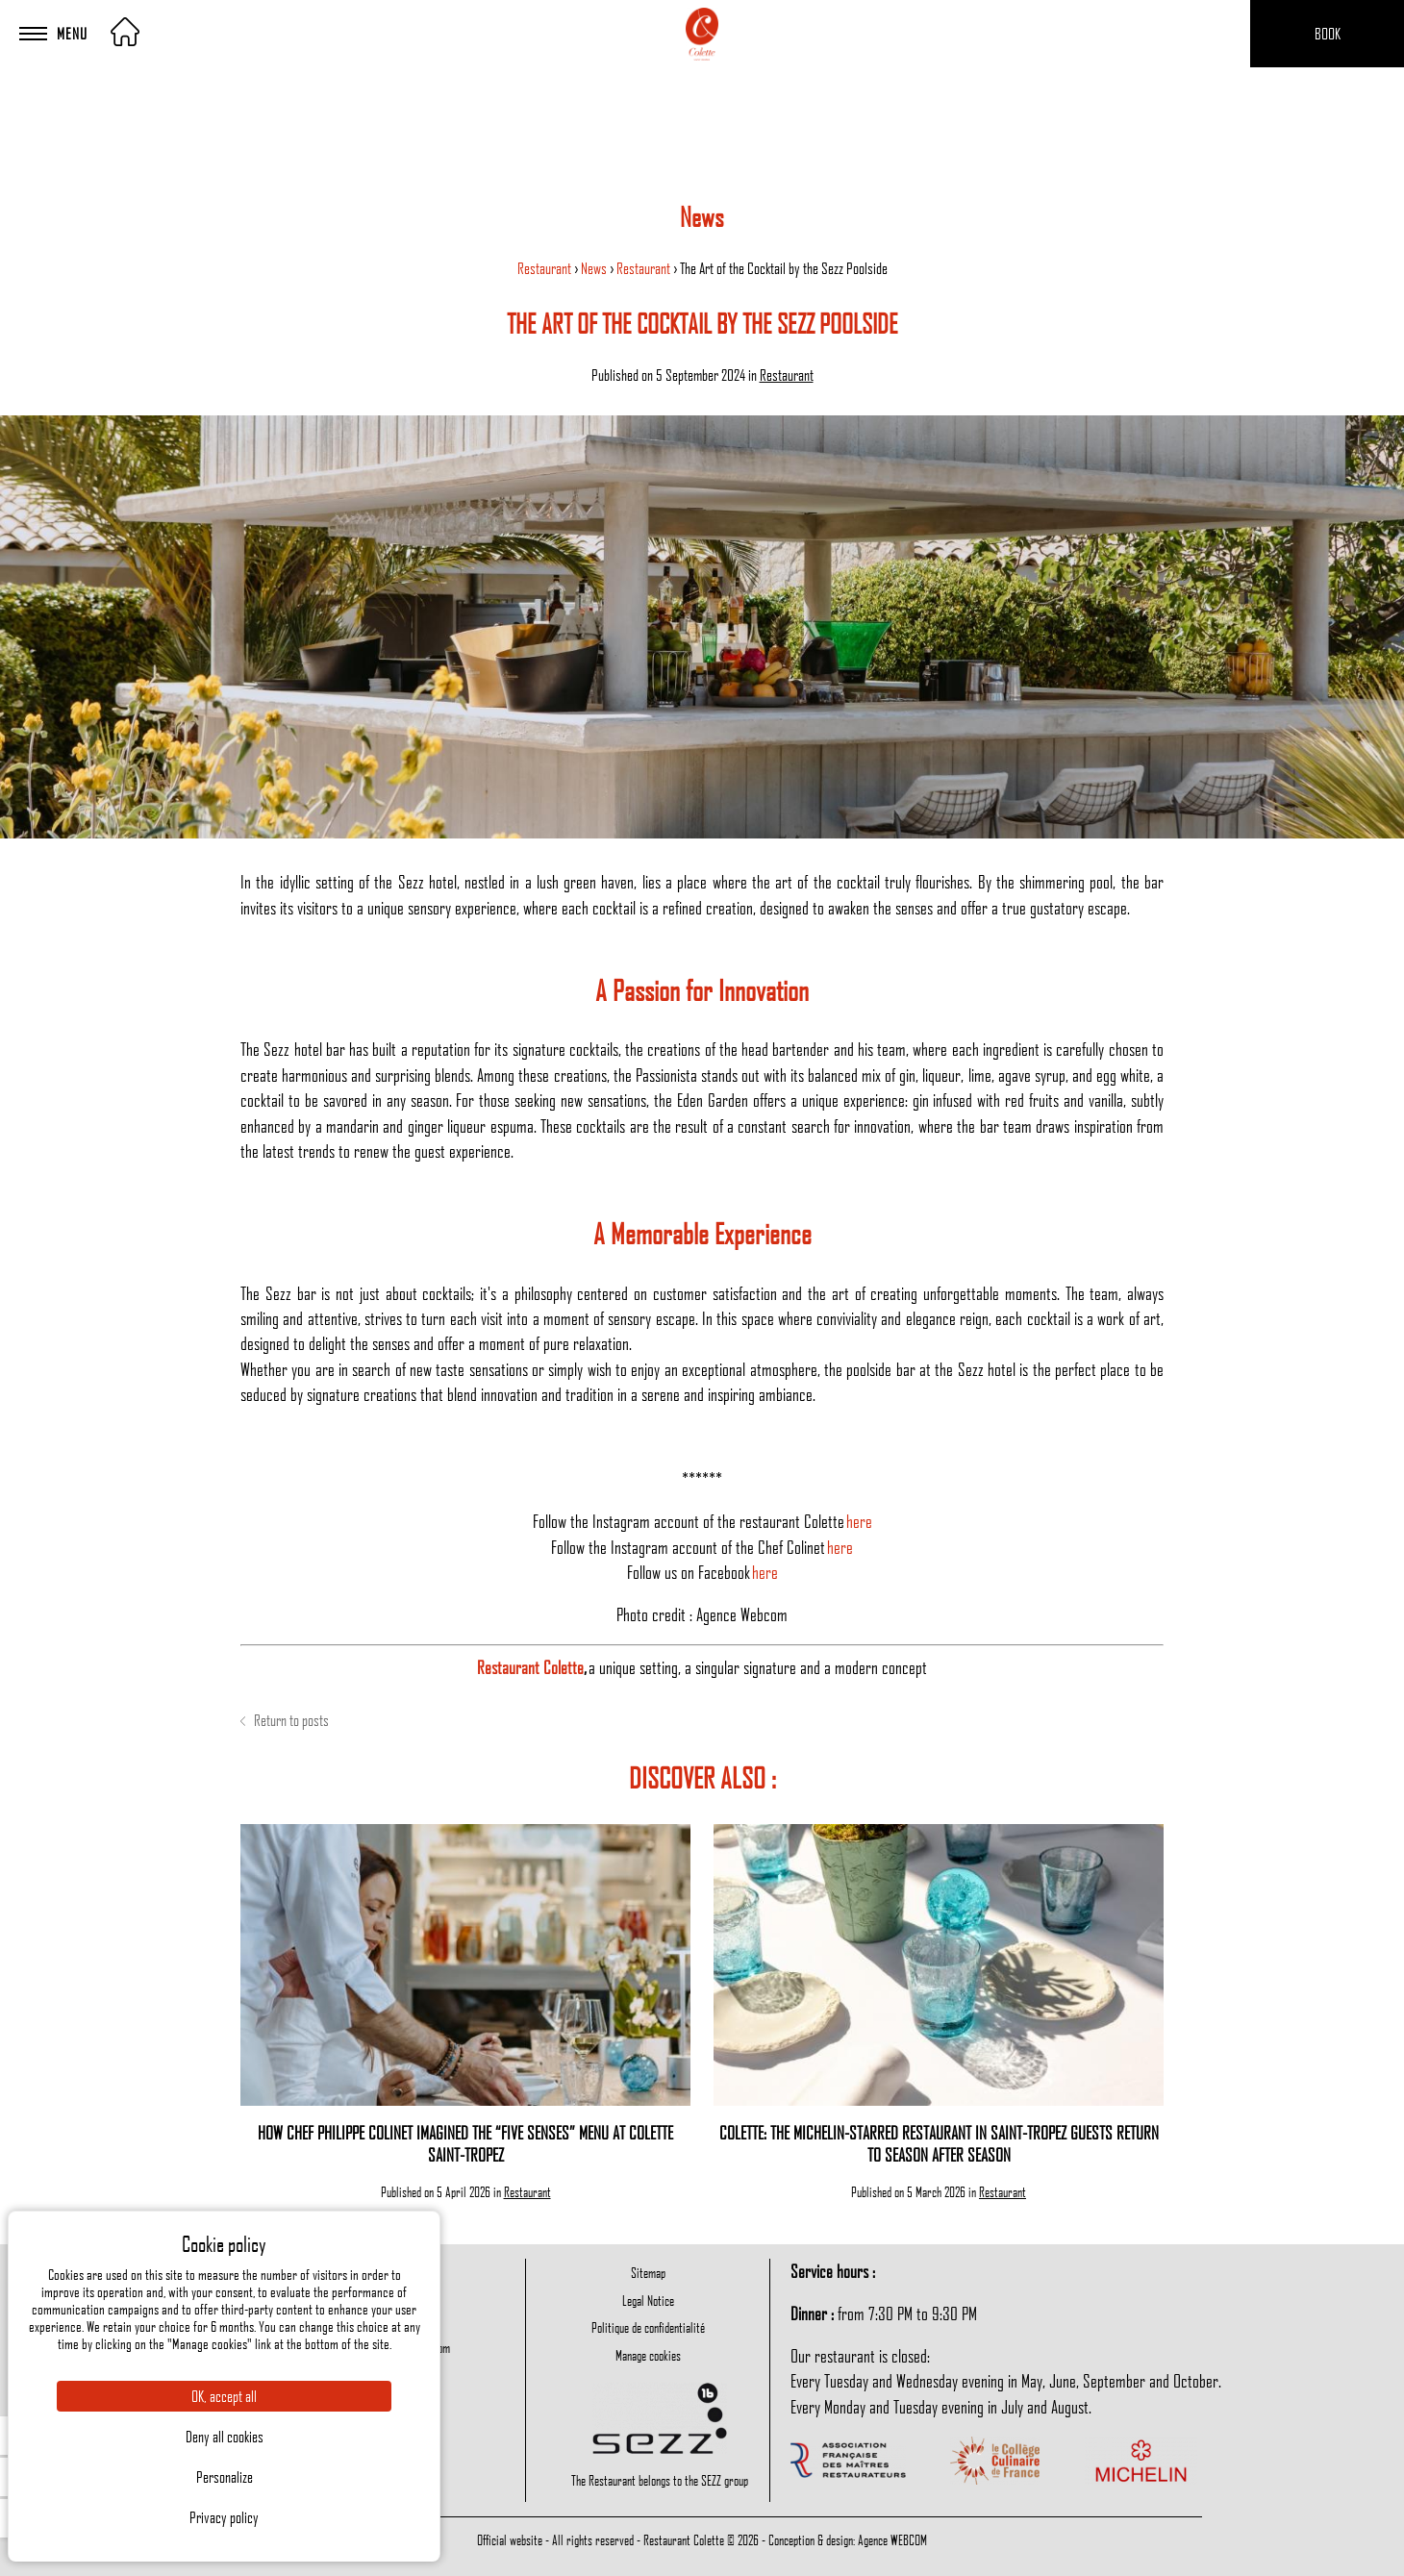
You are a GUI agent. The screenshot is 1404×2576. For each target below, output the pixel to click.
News (595, 268)
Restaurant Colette (530, 1667)
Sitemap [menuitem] (648, 2272)
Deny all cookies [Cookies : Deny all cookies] (224, 2436)
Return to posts (284, 1720)
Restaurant (545, 268)
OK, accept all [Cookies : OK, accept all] (224, 2396)
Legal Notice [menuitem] (648, 2300)
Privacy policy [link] (224, 2517)
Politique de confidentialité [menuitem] (648, 2327)
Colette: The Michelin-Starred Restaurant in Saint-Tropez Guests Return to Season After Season (939, 2143)
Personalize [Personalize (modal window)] (224, 2477)
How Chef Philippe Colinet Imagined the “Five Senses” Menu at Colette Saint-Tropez (465, 2143)
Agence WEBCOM (892, 2539)
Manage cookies (648, 2354)
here (859, 1521)
